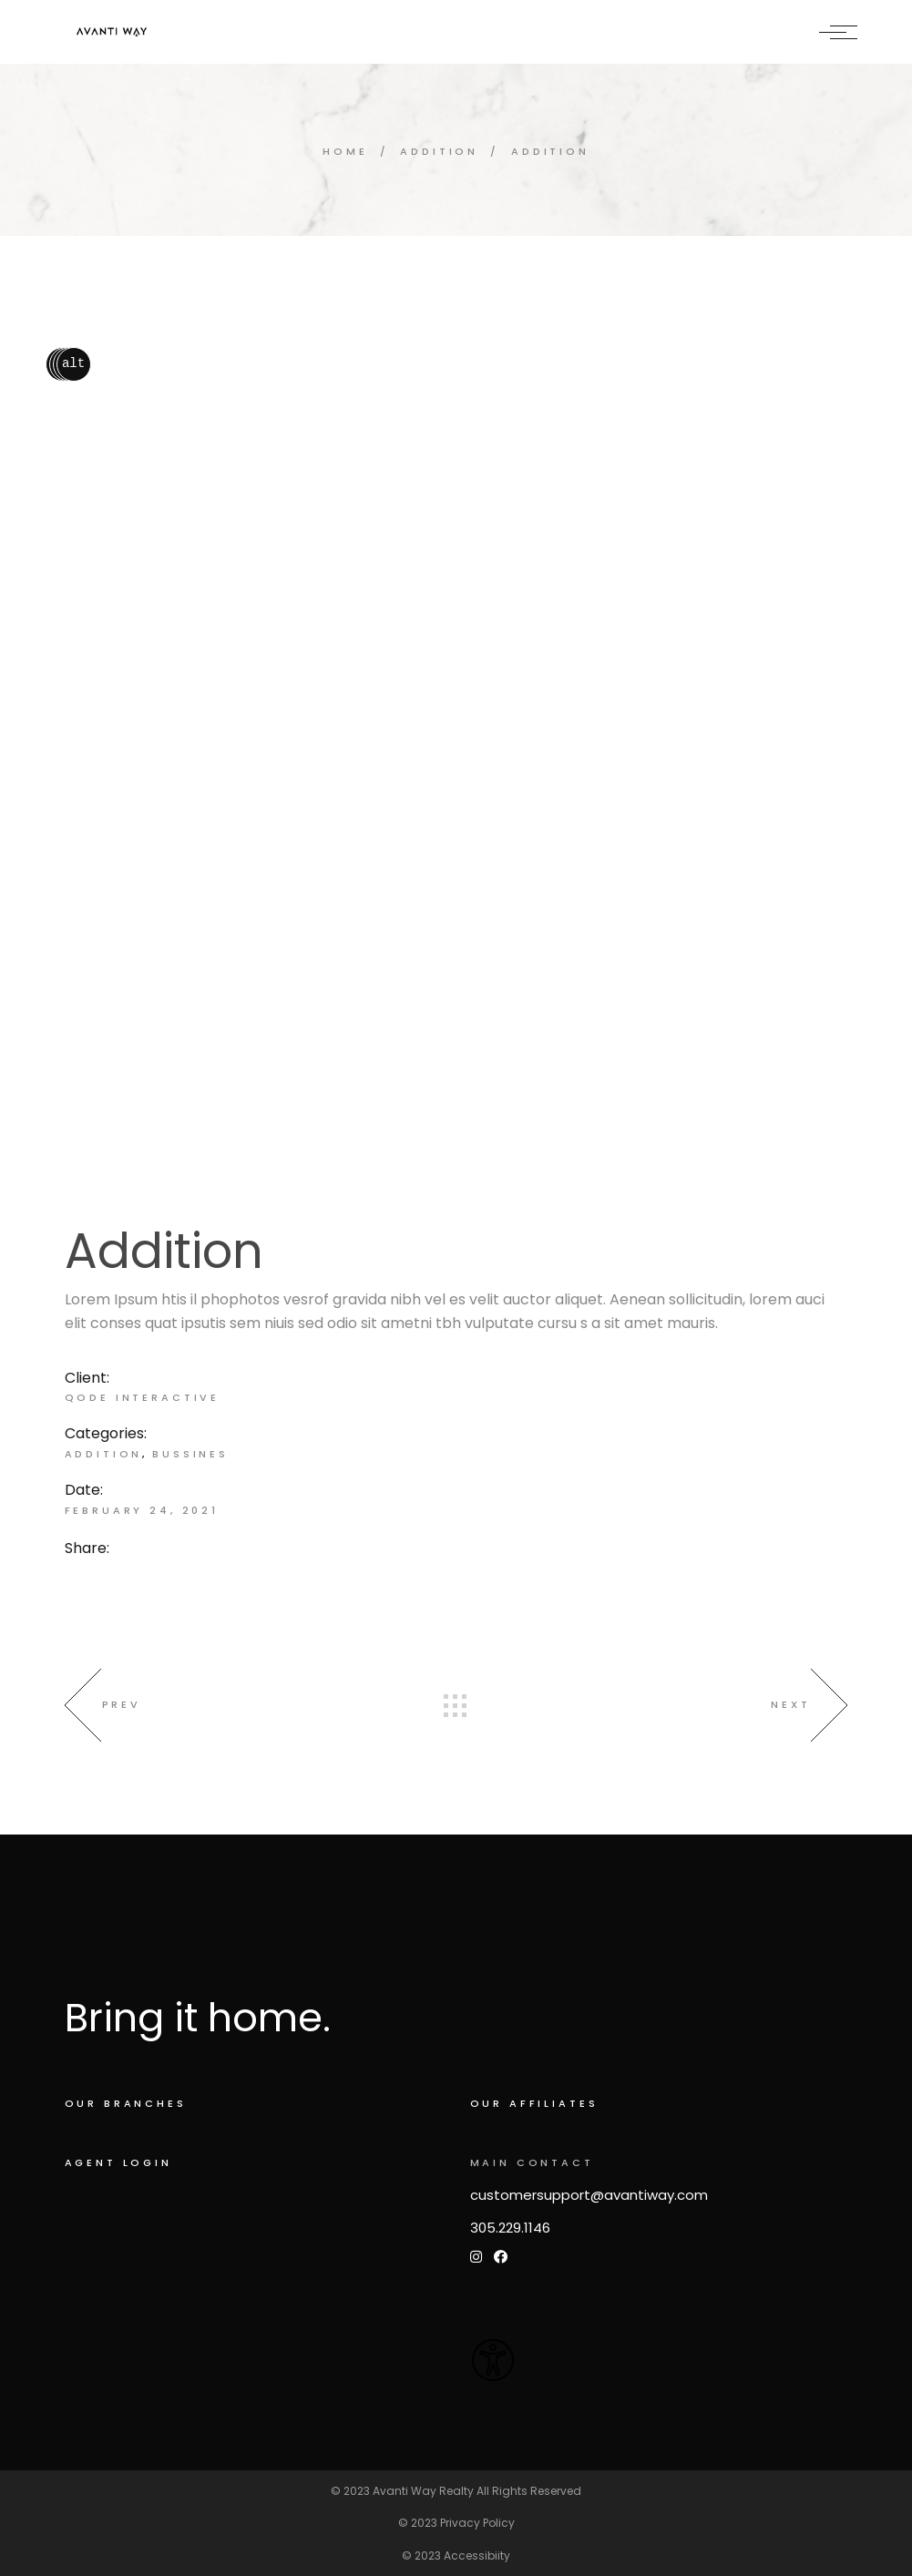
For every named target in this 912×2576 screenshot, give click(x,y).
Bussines (190, 1453)
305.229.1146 (510, 2227)
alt (73, 364)
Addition (104, 1453)
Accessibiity (477, 2555)
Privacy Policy (477, 2522)
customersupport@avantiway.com (589, 2194)
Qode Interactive (142, 1397)
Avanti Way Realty (423, 2491)
